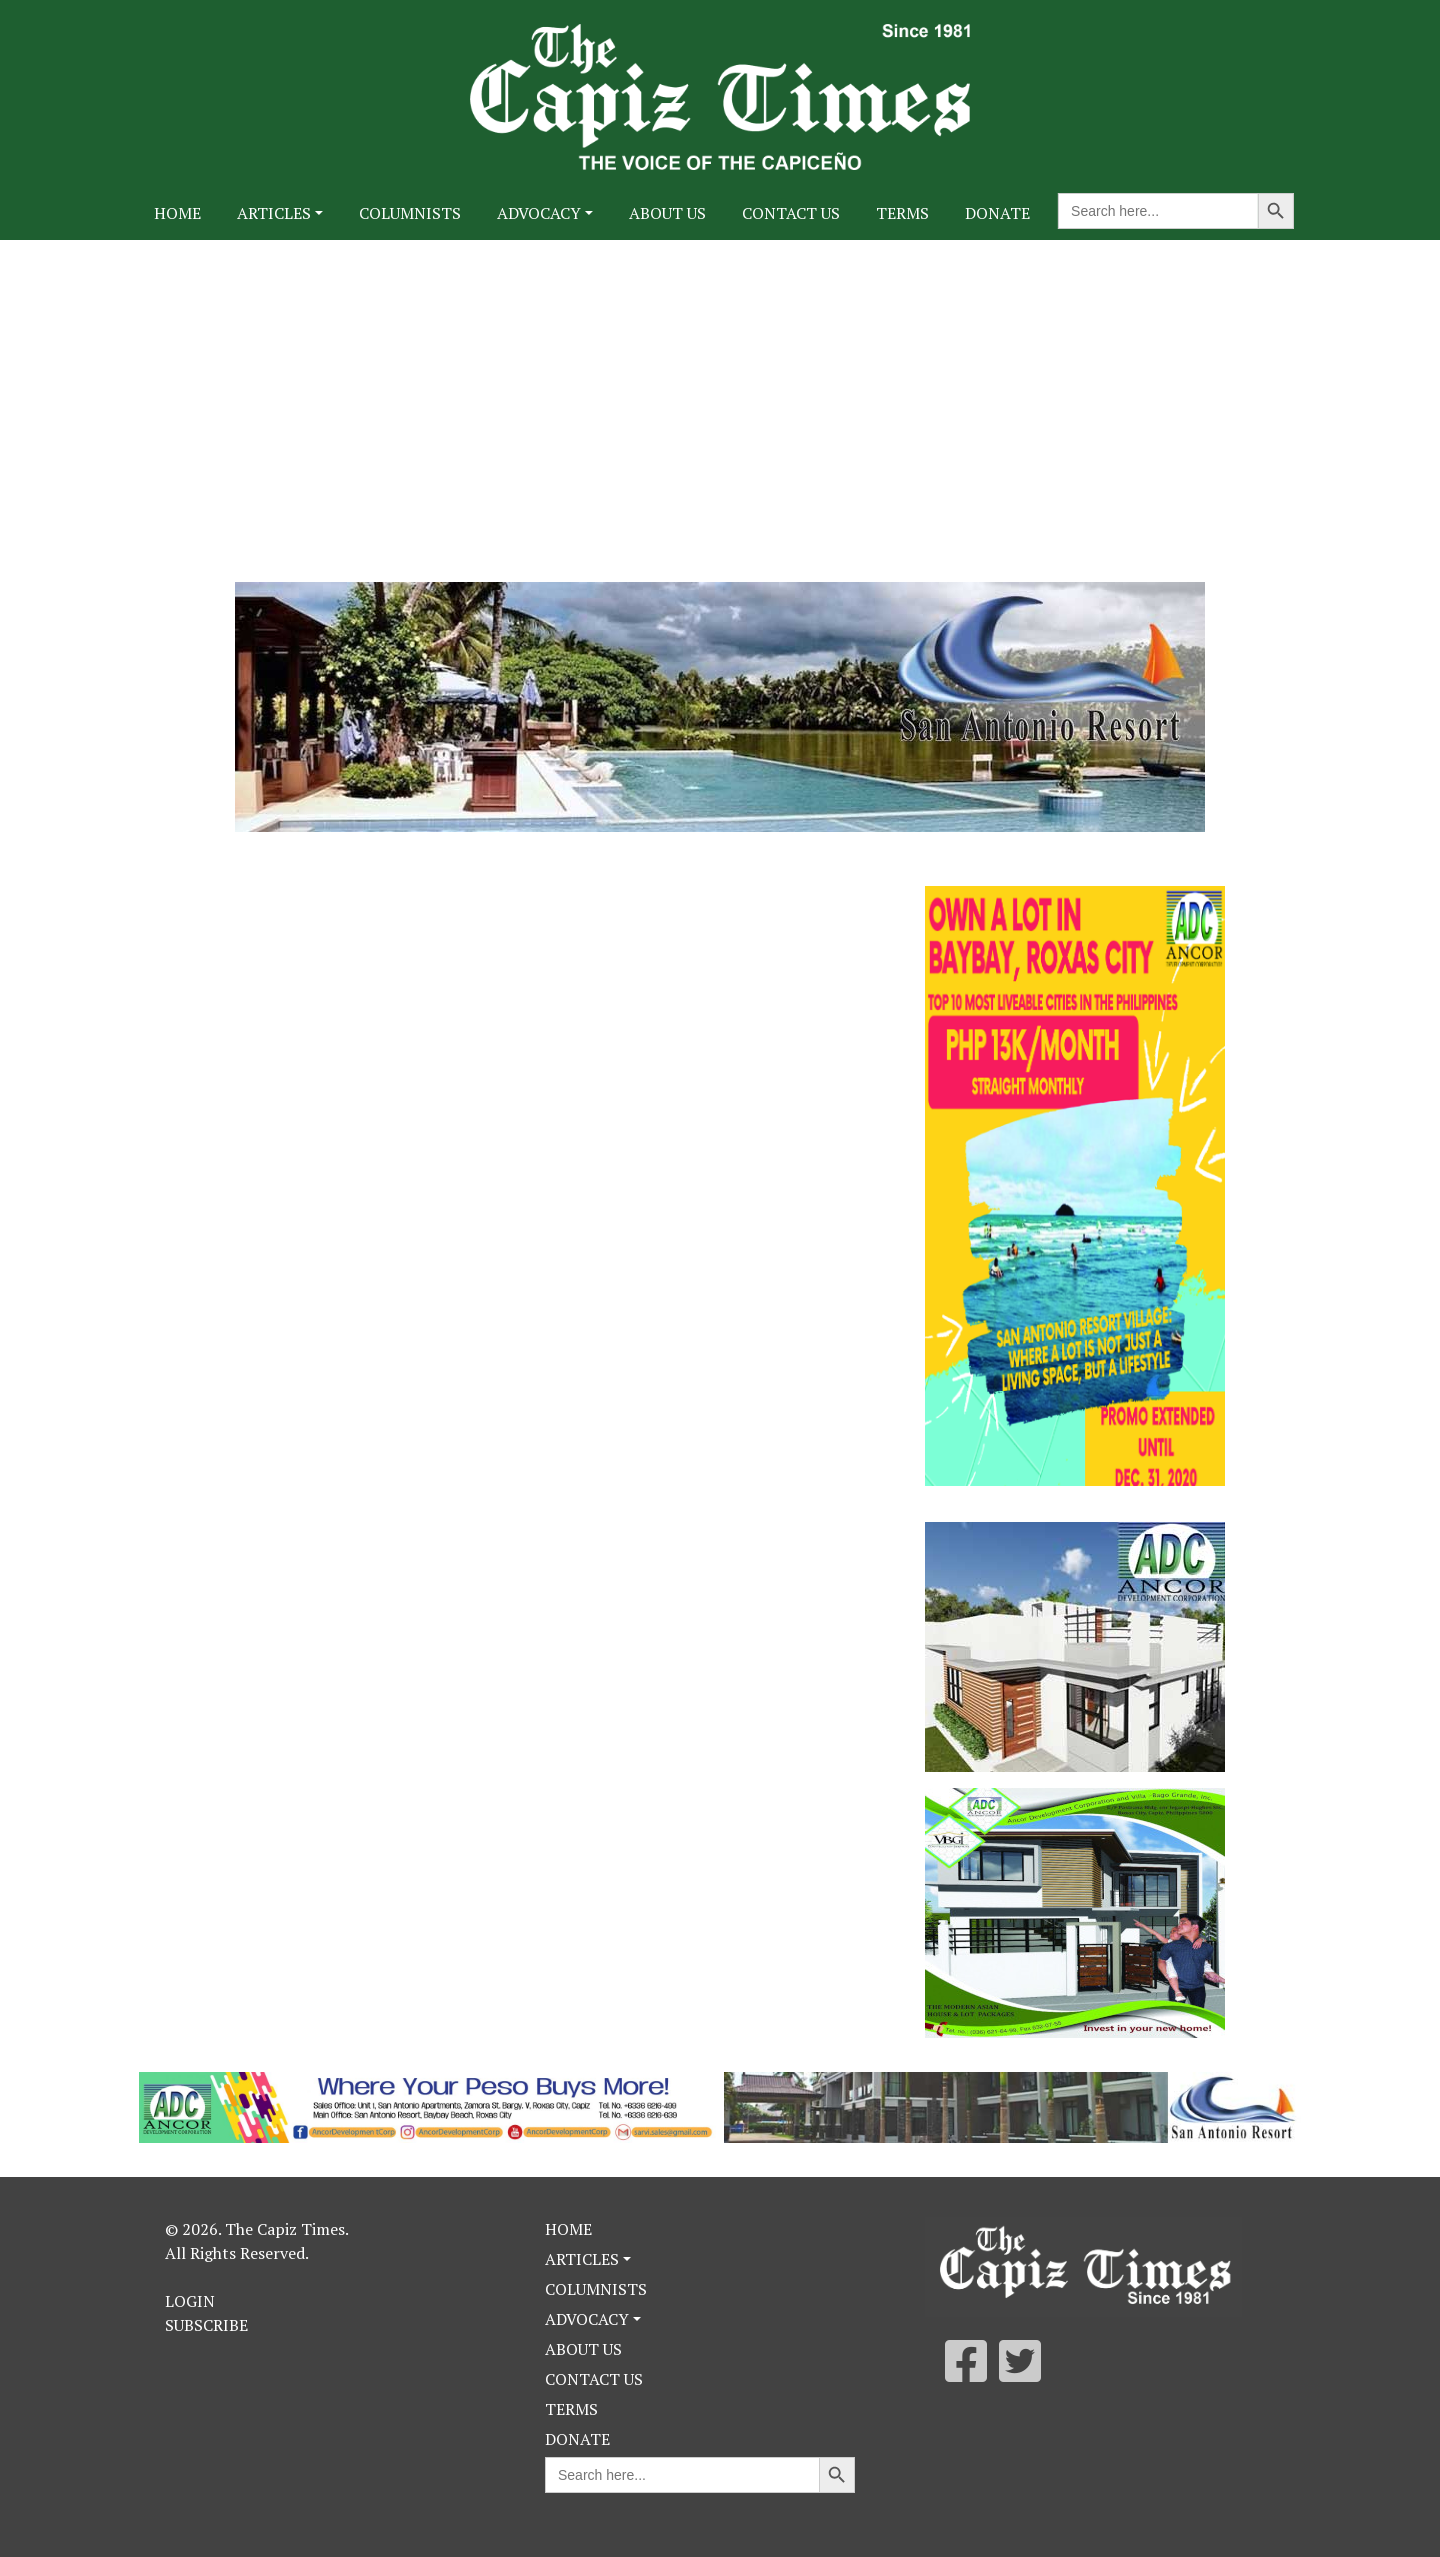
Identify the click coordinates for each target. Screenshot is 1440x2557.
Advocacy (539, 213)
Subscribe (206, 2325)
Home (177, 213)
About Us (667, 213)
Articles (274, 213)
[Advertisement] (720, 390)
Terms (902, 213)
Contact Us (791, 213)
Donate (997, 213)
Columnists (410, 213)
